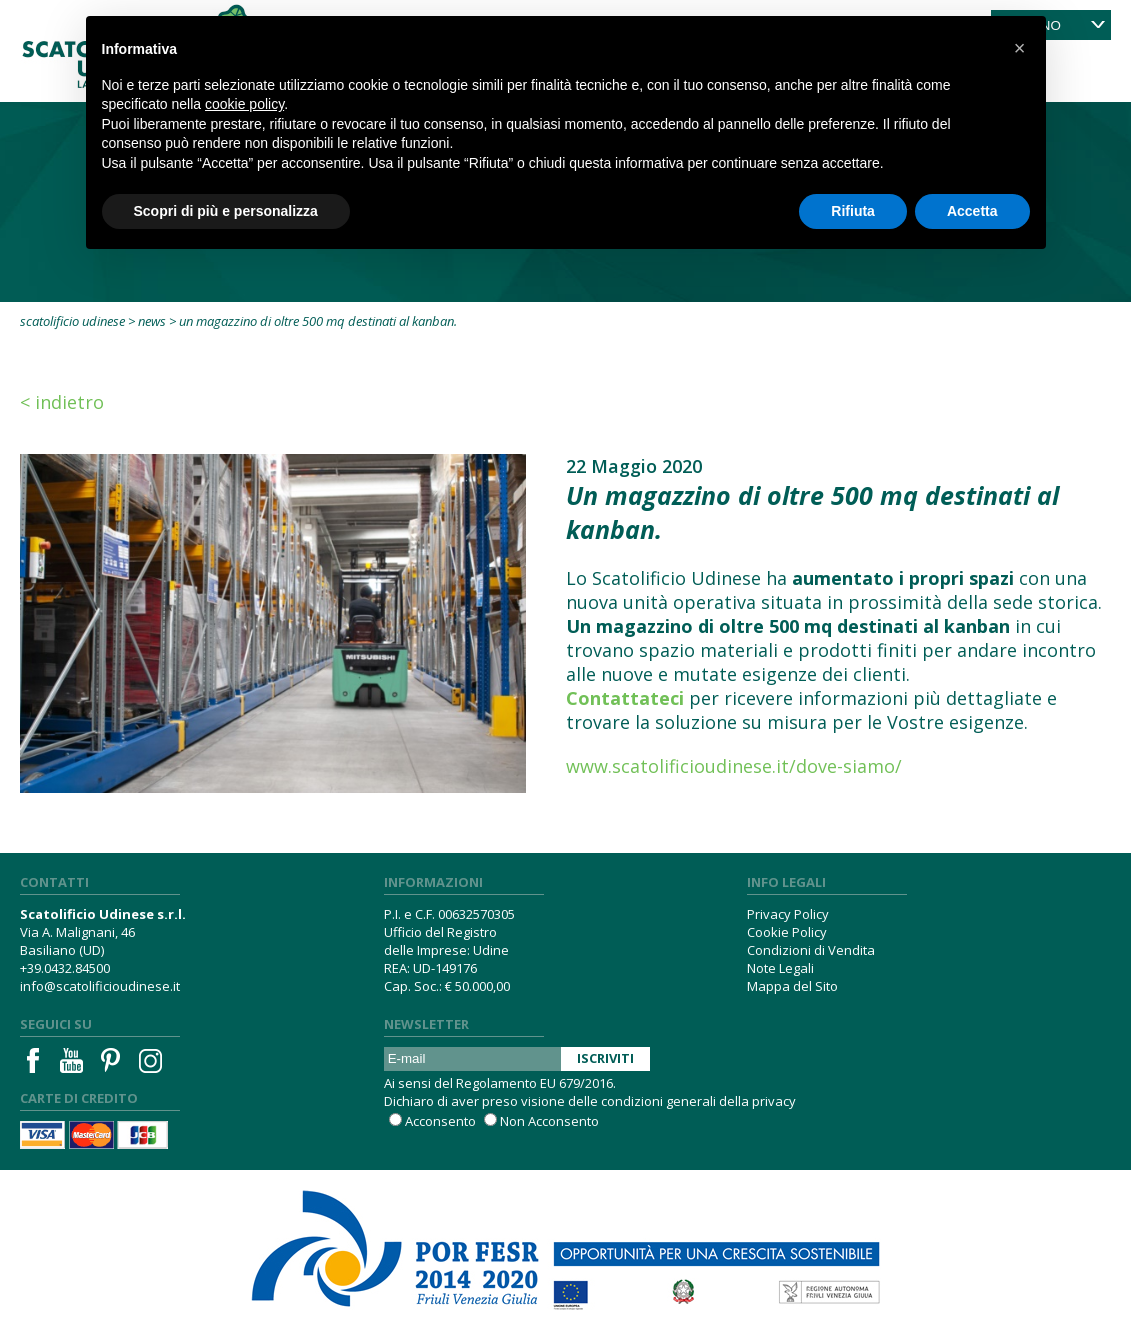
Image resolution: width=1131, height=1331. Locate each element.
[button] (1020, 48)
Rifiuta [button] (853, 211)
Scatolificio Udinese (72, 321)
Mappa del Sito (792, 986)
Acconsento (440, 1121)
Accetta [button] (972, 211)
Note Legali (780, 968)
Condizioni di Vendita (811, 950)
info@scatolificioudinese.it (100, 986)
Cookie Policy (787, 932)
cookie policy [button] (244, 104)
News (152, 321)
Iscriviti (605, 1058)
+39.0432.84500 (65, 968)
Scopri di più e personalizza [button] (226, 211)
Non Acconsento (549, 1121)
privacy (774, 1101)
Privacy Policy (788, 914)
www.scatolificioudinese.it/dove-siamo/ (734, 766)
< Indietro (62, 402)
